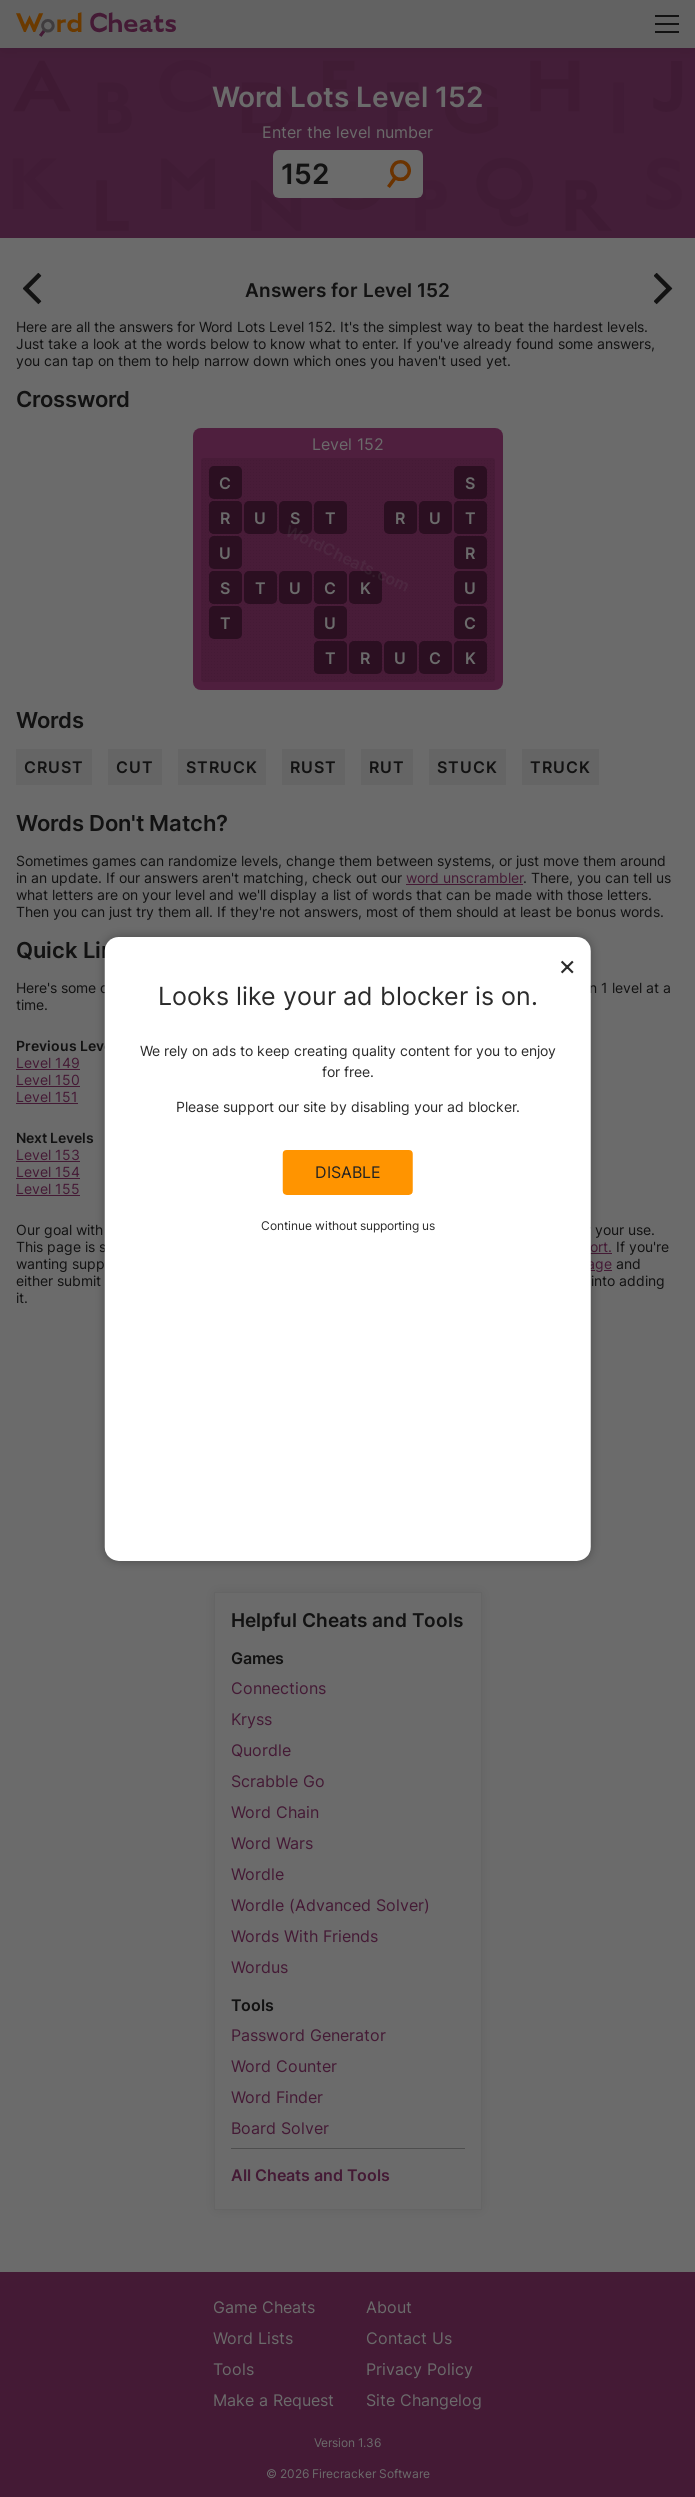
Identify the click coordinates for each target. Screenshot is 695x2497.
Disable (348, 1172)
